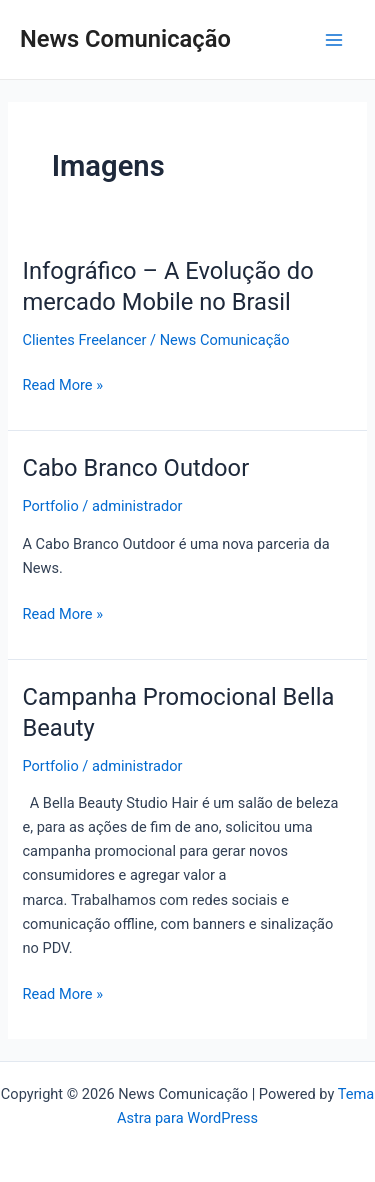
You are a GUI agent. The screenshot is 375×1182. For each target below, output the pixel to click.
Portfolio (50, 506)
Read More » (62, 385)
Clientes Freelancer (84, 340)
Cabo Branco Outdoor (135, 468)
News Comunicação (125, 39)
